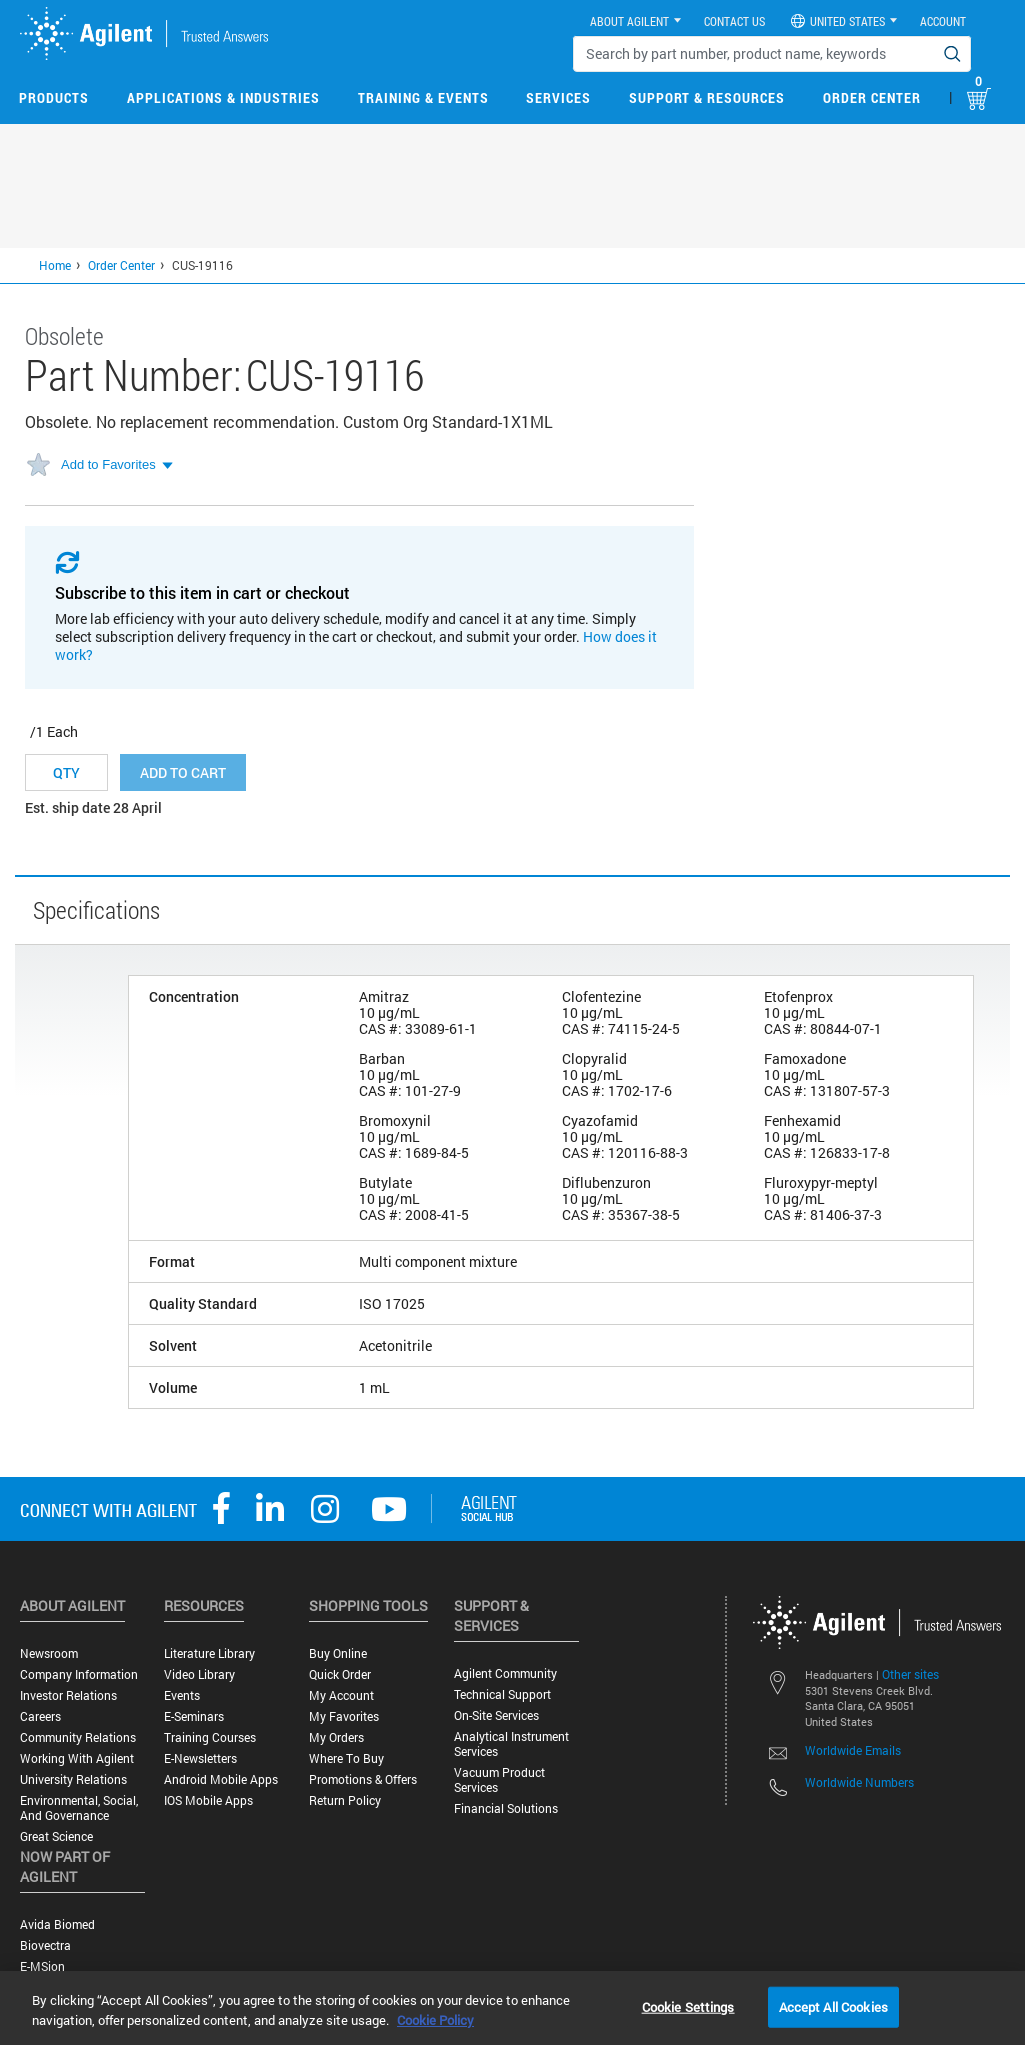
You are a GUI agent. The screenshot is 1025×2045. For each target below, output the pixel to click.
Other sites (910, 1674)
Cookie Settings (688, 2006)
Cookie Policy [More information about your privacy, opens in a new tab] (435, 2020)
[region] (512, 2008)
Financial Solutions (506, 1808)
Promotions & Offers (363, 1779)
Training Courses (210, 1737)
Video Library (199, 1674)
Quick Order (340, 1674)
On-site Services (496, 1715)
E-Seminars (194, 1716)
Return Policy (345, 1800)
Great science (56, 1836)
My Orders (336, 1737)
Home (55, 265)
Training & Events (423, 97)
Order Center (872, 97)
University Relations (73, 1779)
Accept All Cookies (833, 2006)
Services (558, 97)
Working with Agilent (77, 1758)
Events (182, 1695)
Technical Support (502, 1694)
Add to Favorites (108, 464)
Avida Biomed (57, 1924)
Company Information (79, 1674)
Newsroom (49, 1653)
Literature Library (209, 1653)
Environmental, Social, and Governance (79, 1808)
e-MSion (42, 1966)
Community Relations (78, 1737)
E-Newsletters (200, 1758)
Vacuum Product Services (499, 1780)
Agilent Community (505, 1673)
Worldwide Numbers (859, 1782)
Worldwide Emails (853, 1750)
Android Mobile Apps (221, 1779)
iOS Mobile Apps (208, 1800)
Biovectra (45, 1945)
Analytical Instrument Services (511, 1744)
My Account (341, 1695)
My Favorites (344, 1716)
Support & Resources (707, 97)
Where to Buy (346, 1758)
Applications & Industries (223, 97)
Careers (40, 1716)
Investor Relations (68, 1695)
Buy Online (338, 1653)
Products (54, 97)
